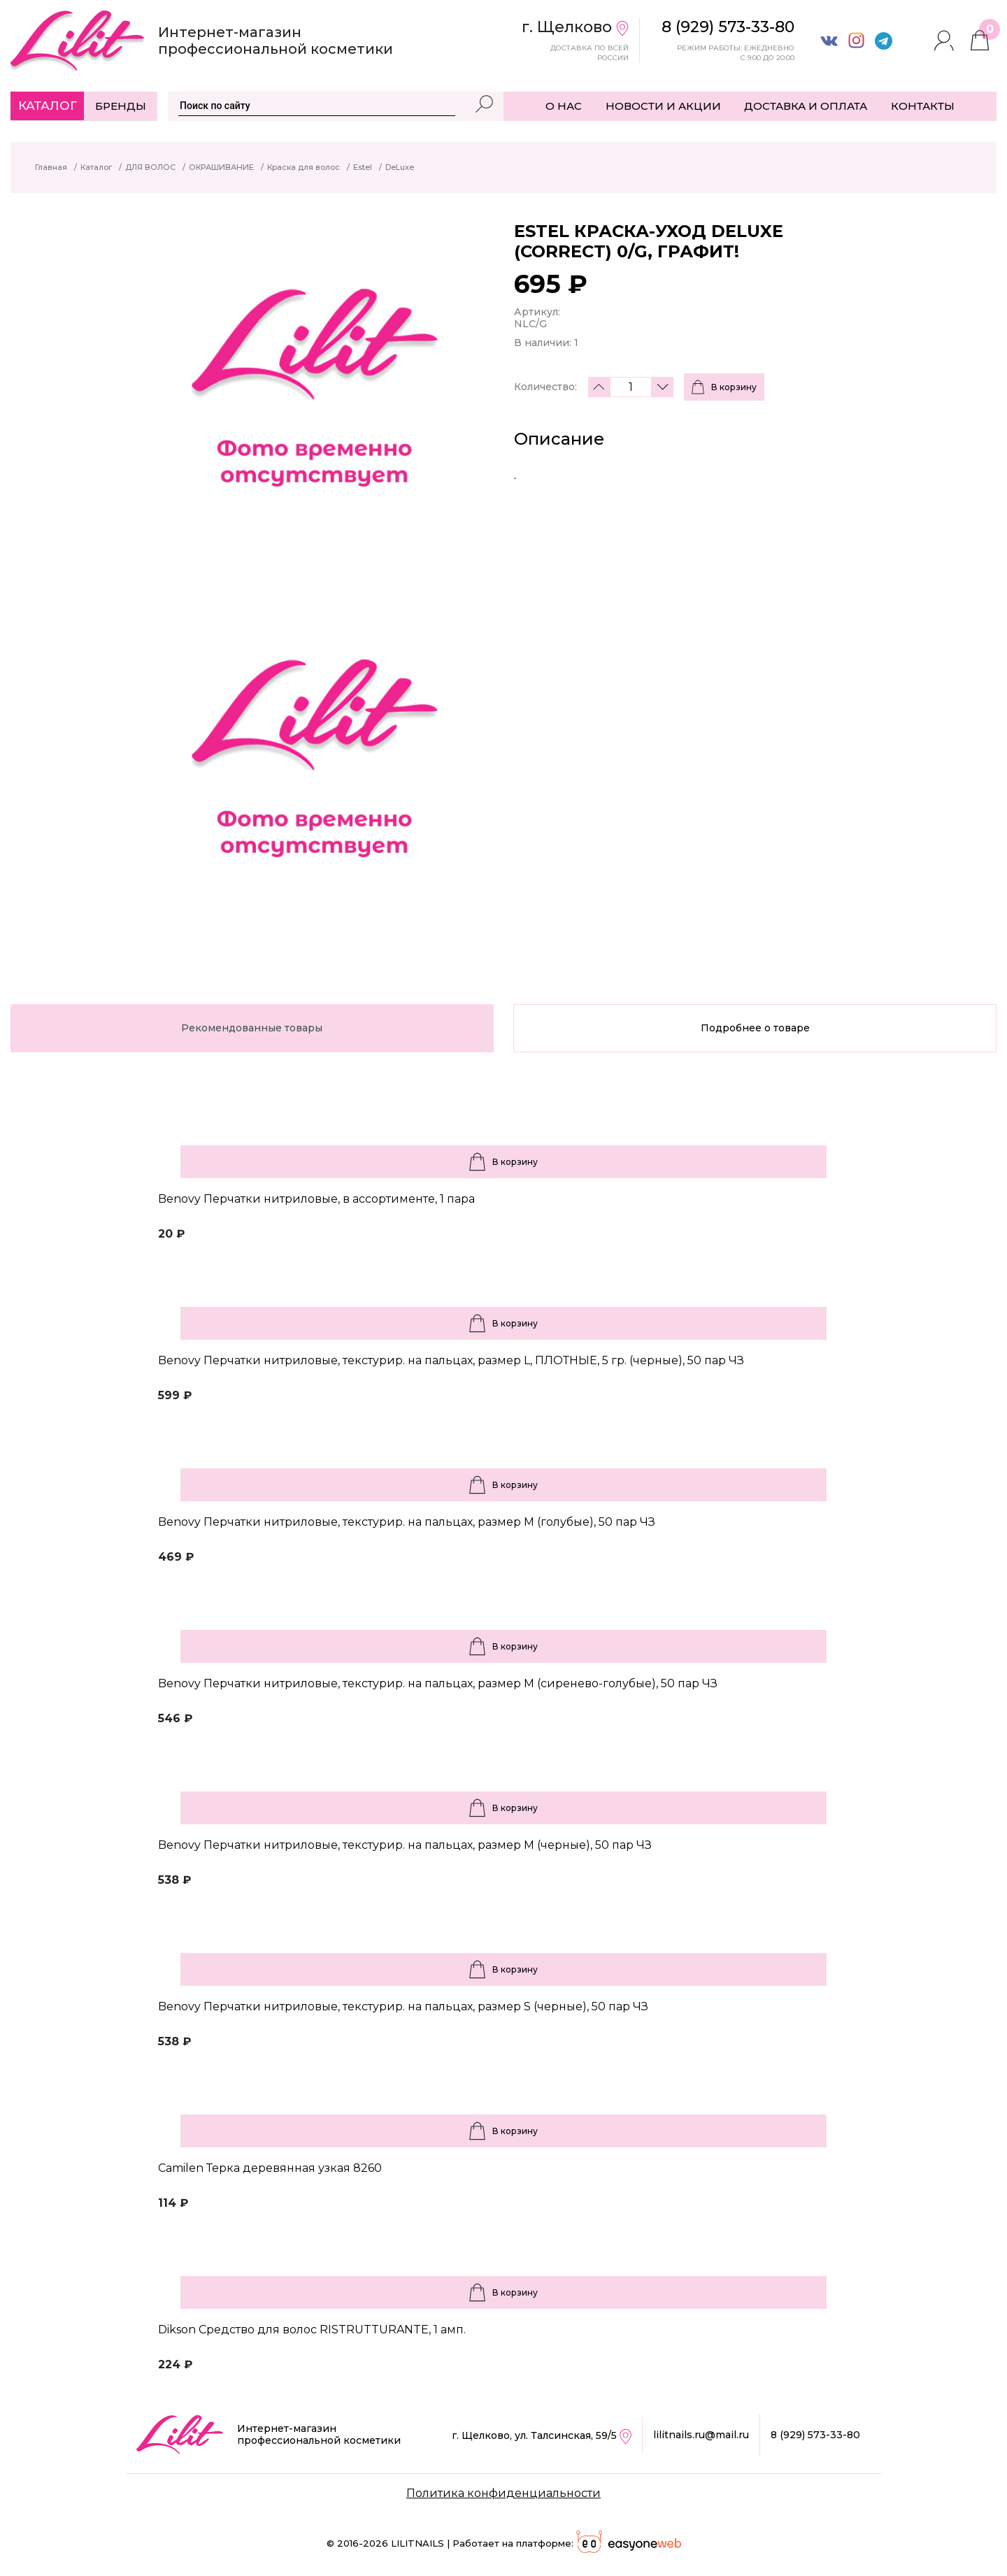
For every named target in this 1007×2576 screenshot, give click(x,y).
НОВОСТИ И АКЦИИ (663, 106)
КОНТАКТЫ (923, 106)
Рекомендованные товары (251, 1028)
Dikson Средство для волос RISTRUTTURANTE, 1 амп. (312, 2329)
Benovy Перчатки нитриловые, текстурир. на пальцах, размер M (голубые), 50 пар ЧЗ (406, 1522)
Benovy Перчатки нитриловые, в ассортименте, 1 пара (316, 1198)
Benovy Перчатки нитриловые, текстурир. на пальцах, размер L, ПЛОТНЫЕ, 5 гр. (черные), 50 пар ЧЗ (451, 1360)
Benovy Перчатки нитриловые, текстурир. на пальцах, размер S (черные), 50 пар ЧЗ (403, 2006)
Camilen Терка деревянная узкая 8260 (270, 2168)
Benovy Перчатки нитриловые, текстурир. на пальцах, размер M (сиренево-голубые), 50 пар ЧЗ (437, 1683)
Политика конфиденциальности (503, 2493)
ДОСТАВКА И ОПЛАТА (805, 106)
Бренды (120, 106)
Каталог (47, 106)
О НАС (563, 106)
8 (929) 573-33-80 (815, 2434)
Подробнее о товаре (755, 1028)
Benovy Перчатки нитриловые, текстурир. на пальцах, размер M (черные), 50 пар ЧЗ (405, 1845)
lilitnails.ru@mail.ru (701, 2434)
